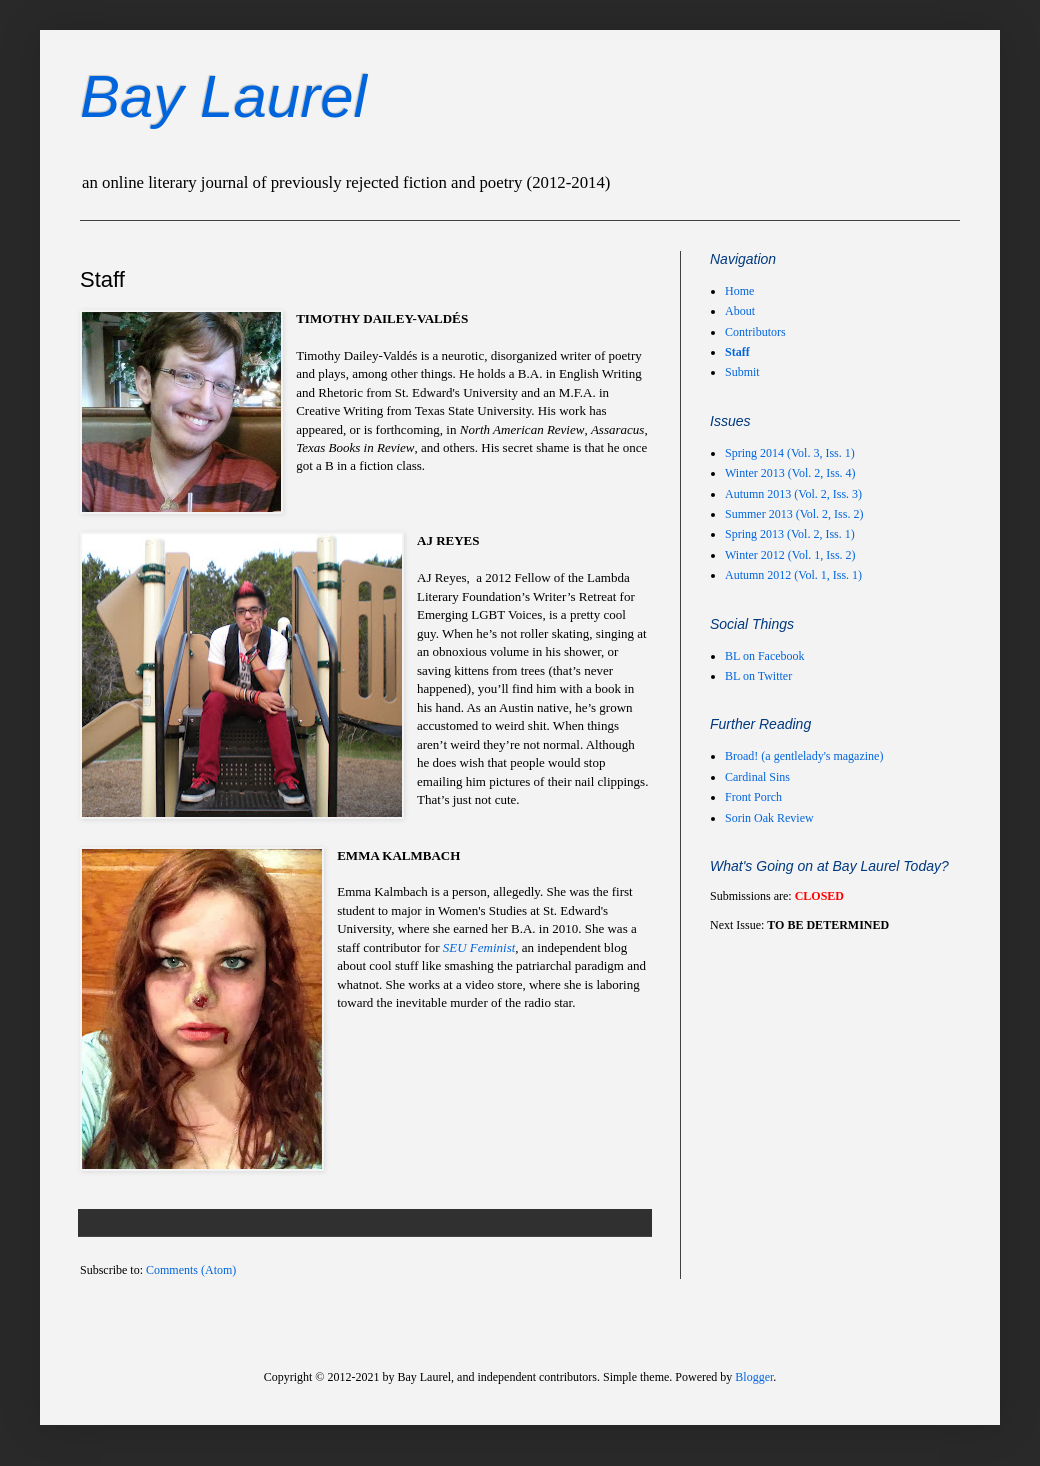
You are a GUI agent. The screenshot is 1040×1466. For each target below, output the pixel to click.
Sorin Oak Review (769, 818)
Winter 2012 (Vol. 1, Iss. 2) (790, 555)
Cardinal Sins (757, 777)
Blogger (754, 1377)
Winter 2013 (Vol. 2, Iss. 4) (790, 473)
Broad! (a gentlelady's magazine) (804, 756)
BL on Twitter (758, 676)
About (740, 311)
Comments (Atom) (191, 1270)
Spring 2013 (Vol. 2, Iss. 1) (790, 534)
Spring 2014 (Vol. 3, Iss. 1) (790, 453)
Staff (737, 352)
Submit (742, 372)
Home (739, 291)
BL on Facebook (765, 656)
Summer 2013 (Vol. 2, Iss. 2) (794, 514)
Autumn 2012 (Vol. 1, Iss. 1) (793, 575)
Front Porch (753, 797)
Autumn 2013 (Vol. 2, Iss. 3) (793, 494)
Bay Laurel (223, 96)
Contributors (755, 332)
